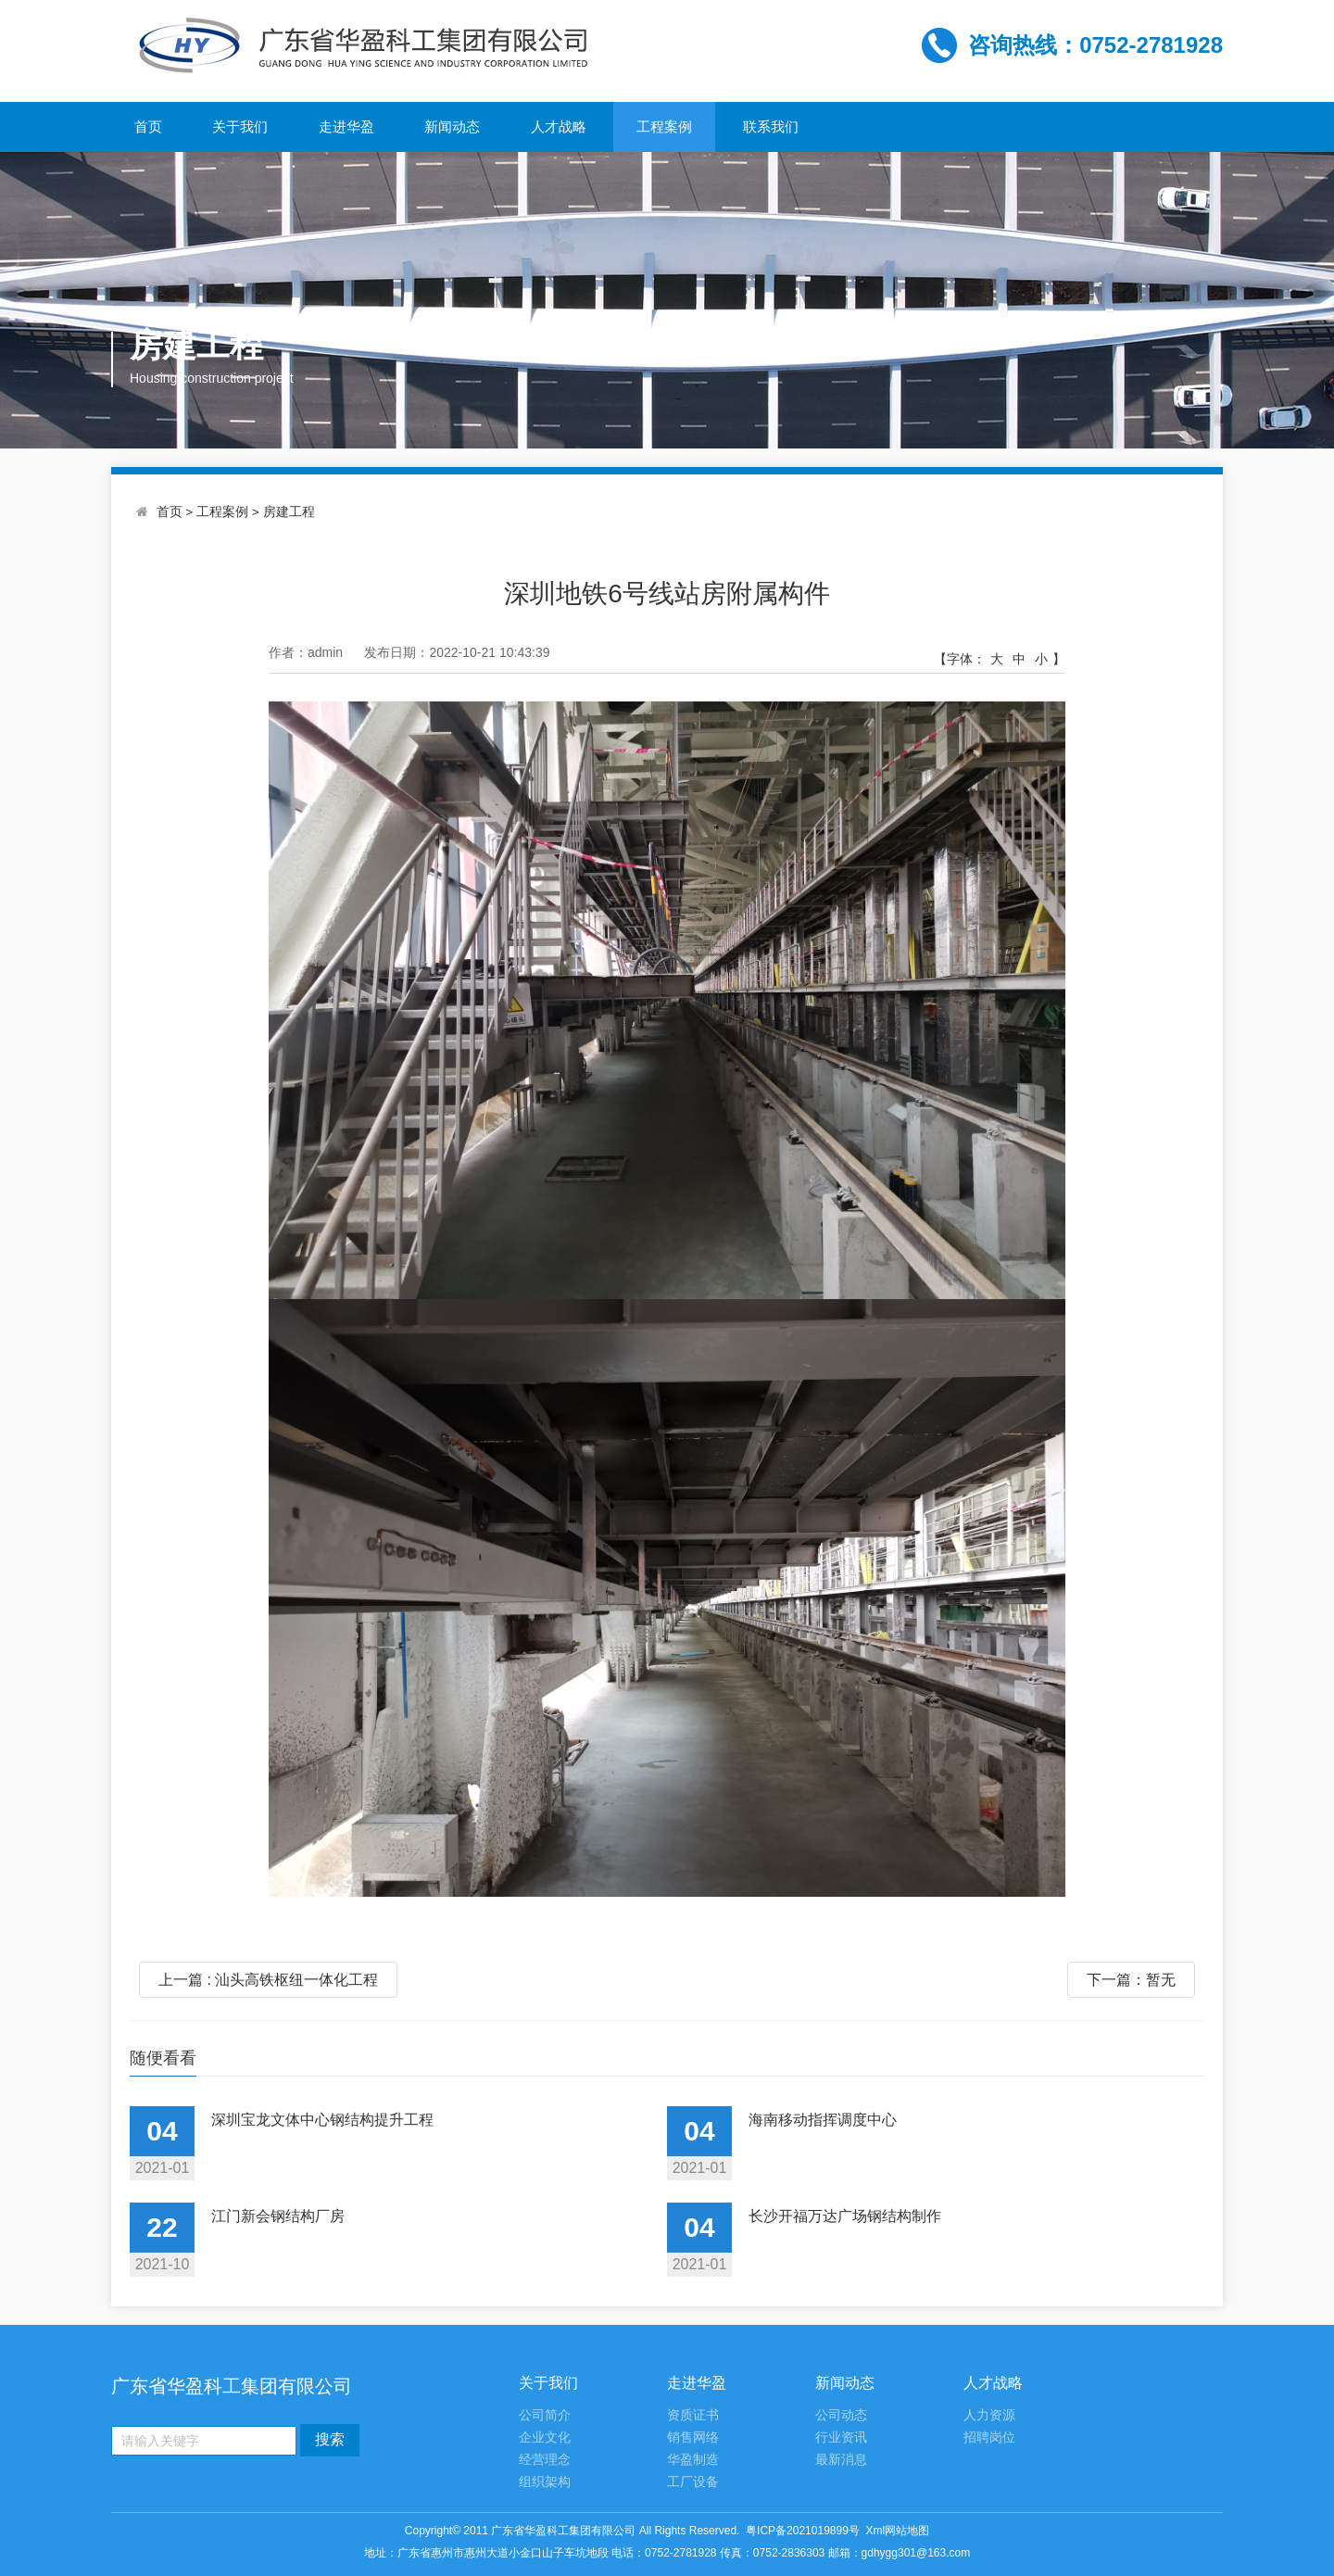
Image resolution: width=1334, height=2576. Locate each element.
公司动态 (841, 2415)
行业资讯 (841, 2437)
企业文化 (545, 2437)
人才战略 (558, 126)
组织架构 (545, 2482)
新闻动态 (452, 126)
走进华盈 (346, 126)
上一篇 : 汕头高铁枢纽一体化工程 (268, 1980)
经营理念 (545, 2460)
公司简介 (545, 2415)
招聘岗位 (989, 2437)
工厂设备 (693, 2482)
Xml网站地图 (898, 2530)
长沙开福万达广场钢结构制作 (845, 2216)
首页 (148, 126)
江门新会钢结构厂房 (278, 2216)
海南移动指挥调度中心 (823, 2120)
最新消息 (841, 2460)
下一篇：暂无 (1131, 1980)
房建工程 (289, 512)
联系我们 (771, 126)
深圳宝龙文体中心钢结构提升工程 (322, 2120)
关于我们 (240, 126)
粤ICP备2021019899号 (803, 2530)
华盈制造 (693, 2460)
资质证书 (693, 2415)
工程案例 (664, 126)
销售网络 (693, 2437)
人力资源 (989, 2415)
